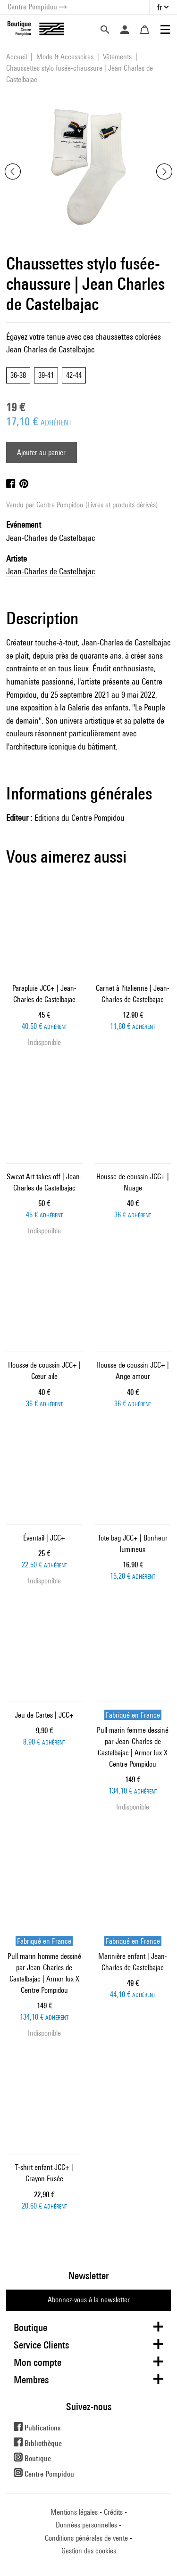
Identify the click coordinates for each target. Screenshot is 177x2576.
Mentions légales (74, 2512)
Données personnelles (86, 2524)
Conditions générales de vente (86, 2538)
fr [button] (159, 7)
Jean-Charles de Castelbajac (50, 538)
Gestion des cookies (88, 2550)
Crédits (113, 2512)
